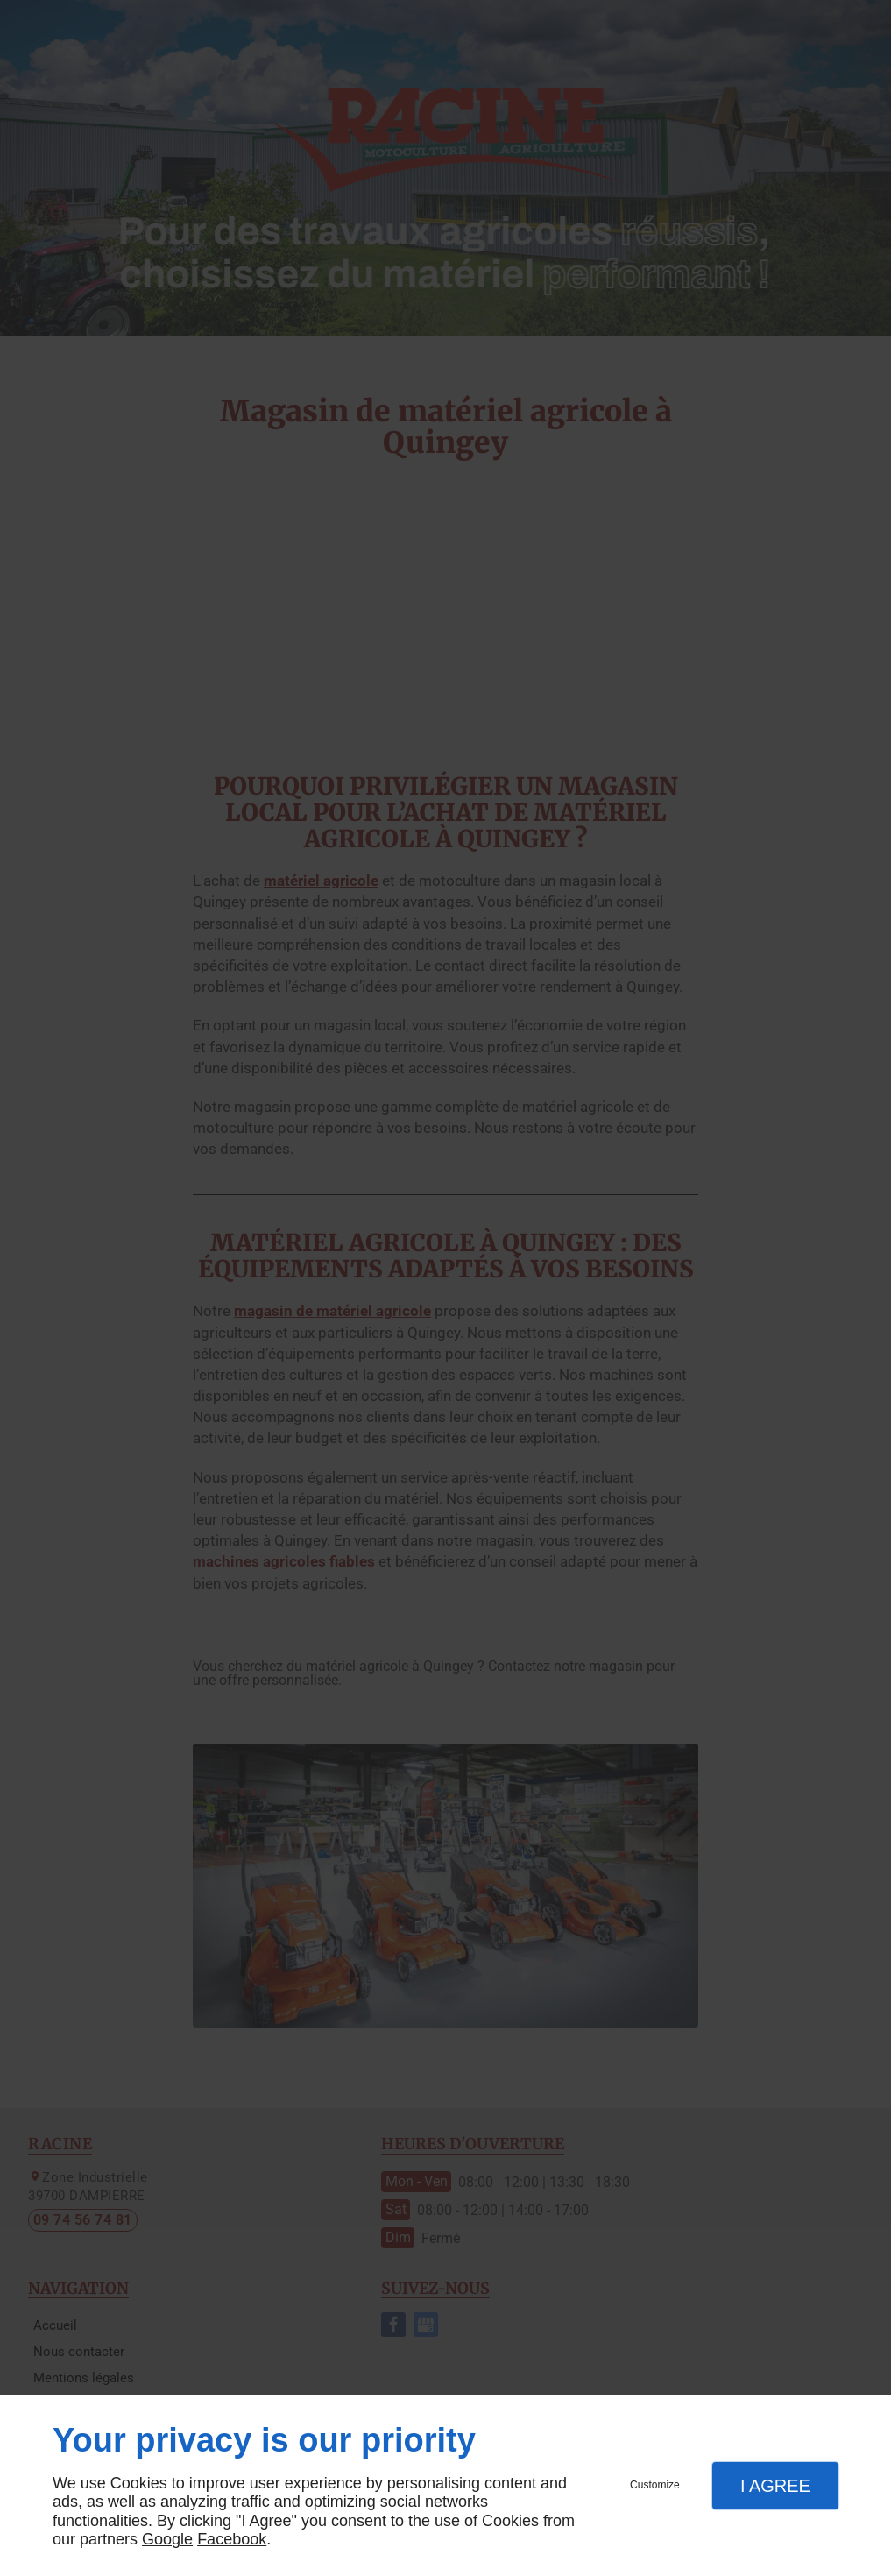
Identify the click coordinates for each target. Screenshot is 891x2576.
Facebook (231, 2539)
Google (167, 2539)
